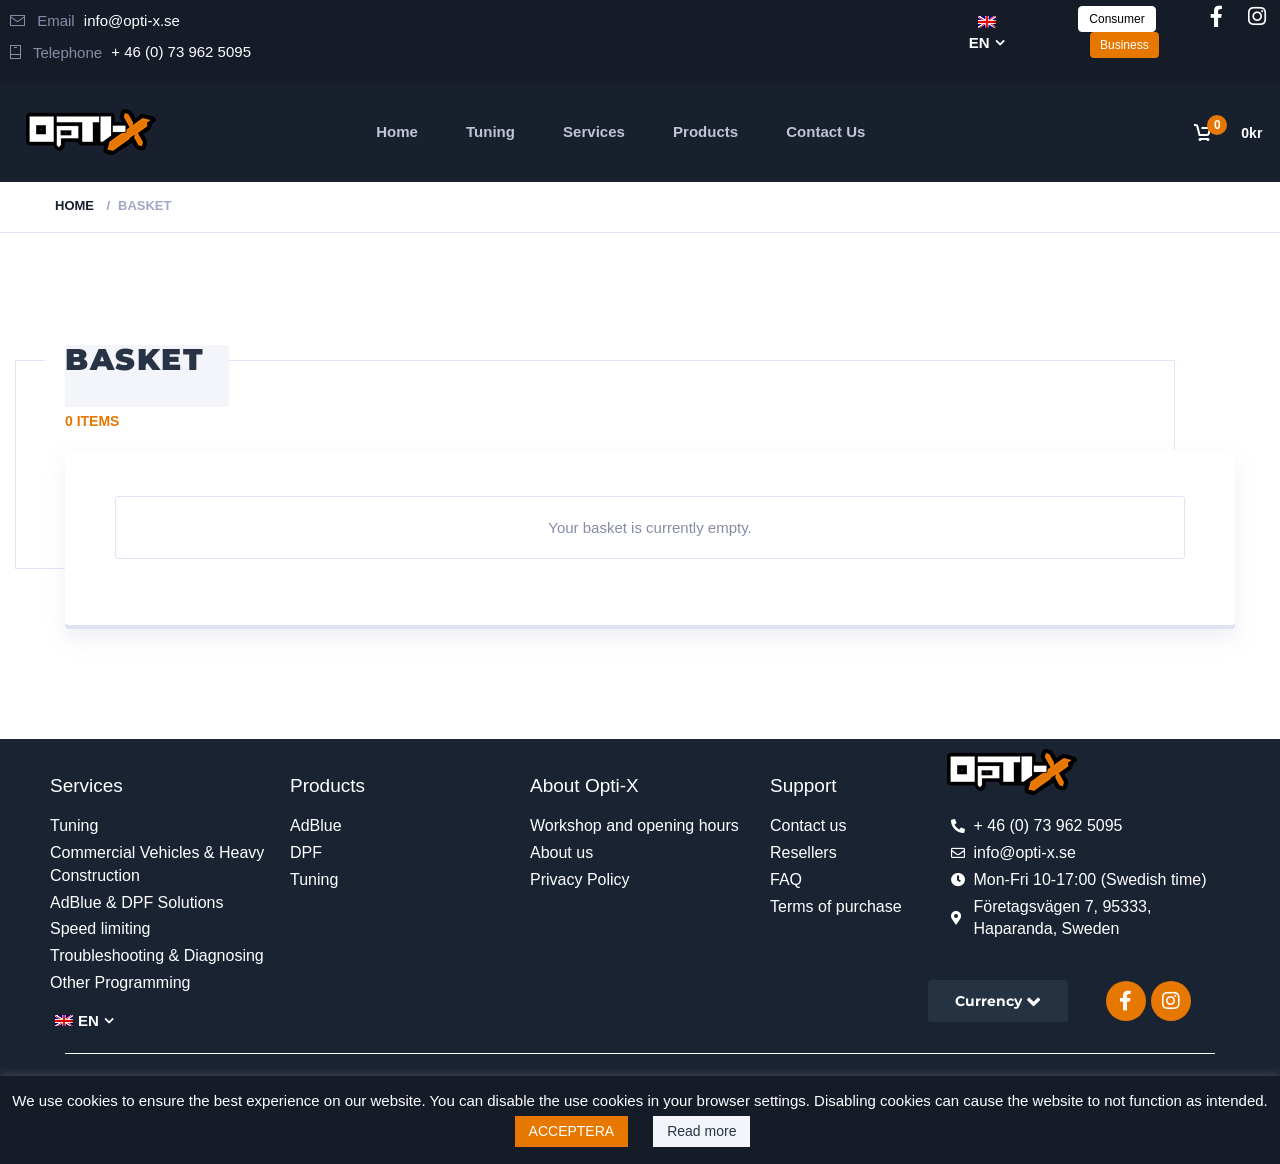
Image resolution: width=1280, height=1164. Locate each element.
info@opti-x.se (132, 20)
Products (705, 131)
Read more (701, 1131)
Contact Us (825, 131)
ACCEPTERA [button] (572, 1131)
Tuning (490, 131)
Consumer (1116, 19)
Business (1124, 45)
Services (594, 131)
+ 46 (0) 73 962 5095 (181, 51)
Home (397, 131)
